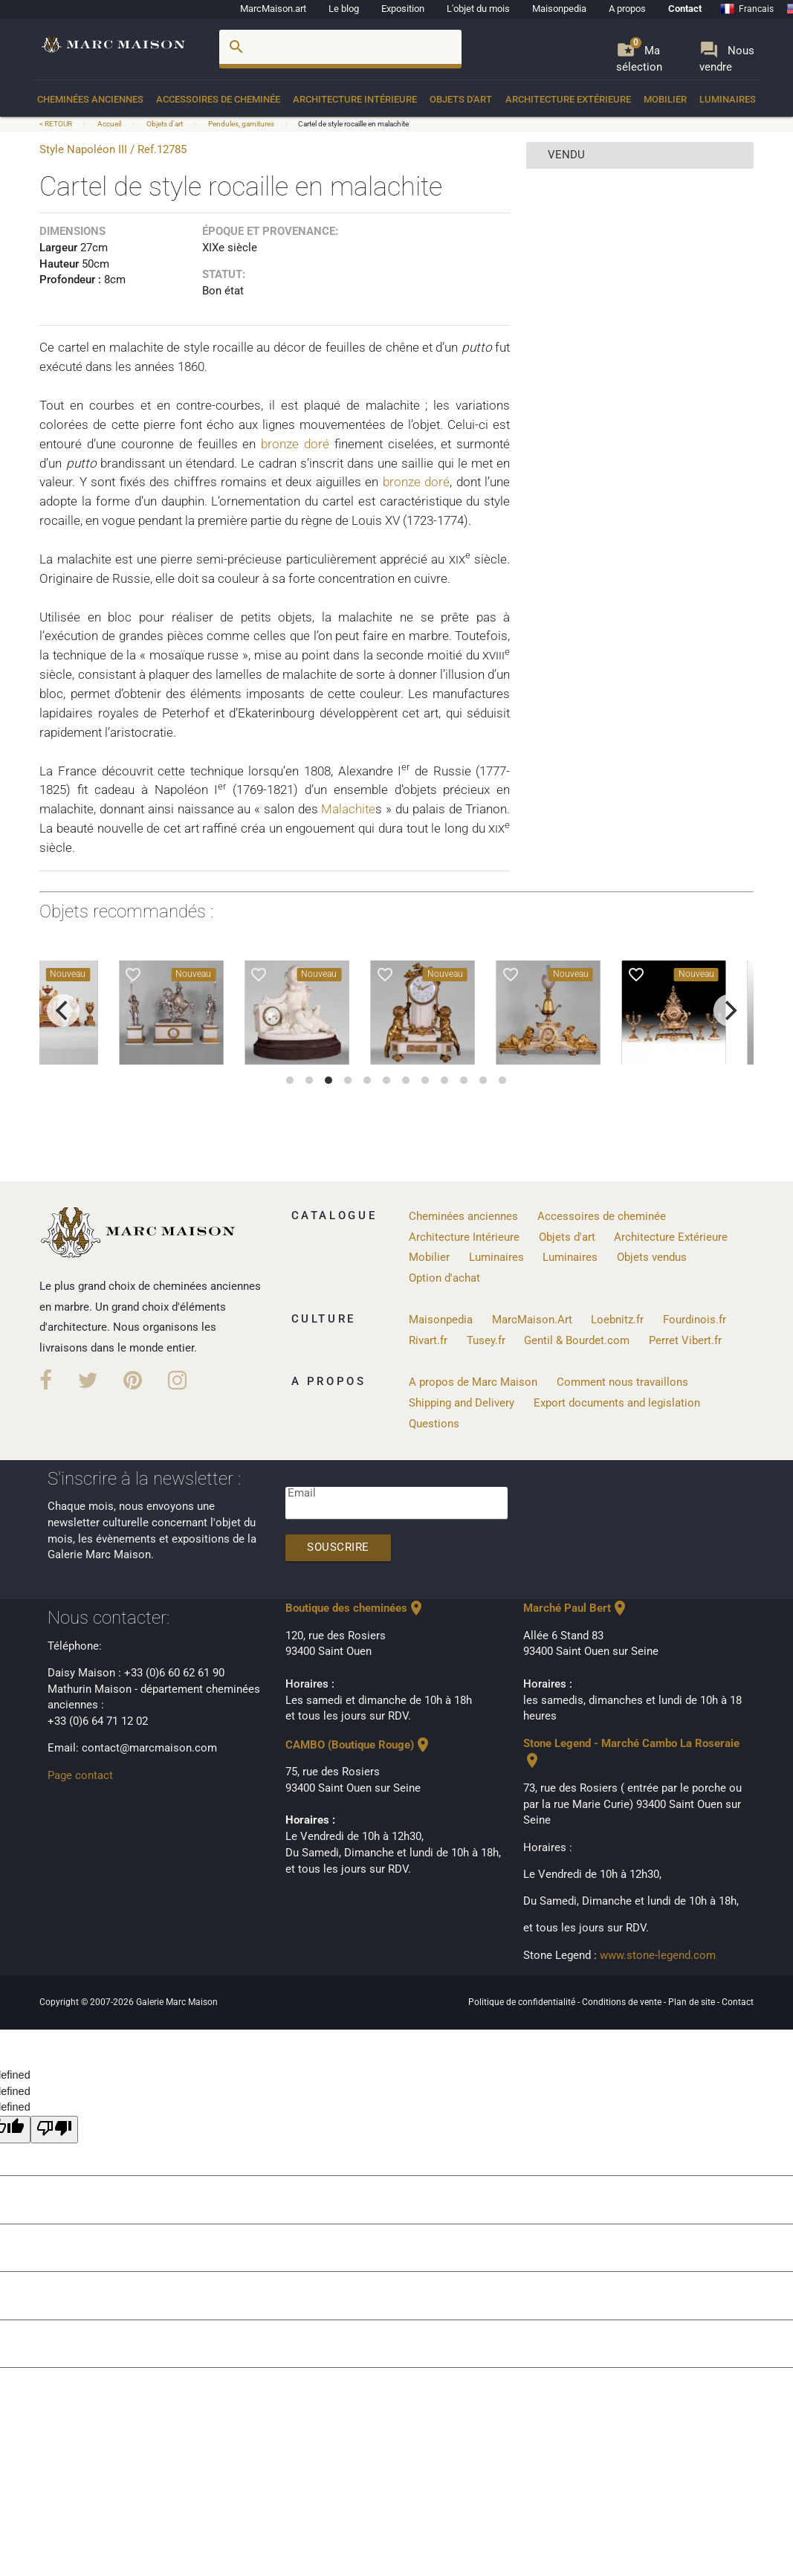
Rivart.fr (428, 1340)
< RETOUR (56, 124)
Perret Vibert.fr (685, 1340)
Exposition (402, 8)
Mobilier (665, 99)
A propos (627, 8)
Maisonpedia (559, 8)
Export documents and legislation (617, 1403)
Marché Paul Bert (576, 1608)
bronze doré (295, 443)
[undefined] (54, 2129)
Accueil (109, 124)
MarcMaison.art (273, 8)
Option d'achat (444, 1278)
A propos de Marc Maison (473, 1382)
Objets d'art (461, 99)
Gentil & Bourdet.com (576, 1340)
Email (302, 1493)
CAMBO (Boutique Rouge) (358, 1745)
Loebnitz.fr (617, 1320)
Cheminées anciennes (90, 99)
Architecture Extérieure (568, 99)
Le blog (343, 8)
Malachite (348, 808)
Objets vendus (652, 1257)
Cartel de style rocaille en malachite (353, 124)
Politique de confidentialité (522, 2002)
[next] (729, 1010)
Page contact (80, 1775)
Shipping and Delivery (461, 1403)
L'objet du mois (478, 8)
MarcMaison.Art (532, 1320)
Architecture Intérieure (355, 99)
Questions (434, 1424)
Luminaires (727, 99)
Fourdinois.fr (694, 1320)
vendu (566, 155)
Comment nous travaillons (622, 1382)
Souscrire (338, 1547)
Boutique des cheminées (355, 1608)
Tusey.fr (486, 1340)
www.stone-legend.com (658, 1955)
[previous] (63, 1010)
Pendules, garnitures (241, 124)
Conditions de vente (623, 2002)
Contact (685, 8)
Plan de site (692, 2002)
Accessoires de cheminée (218, 99)
